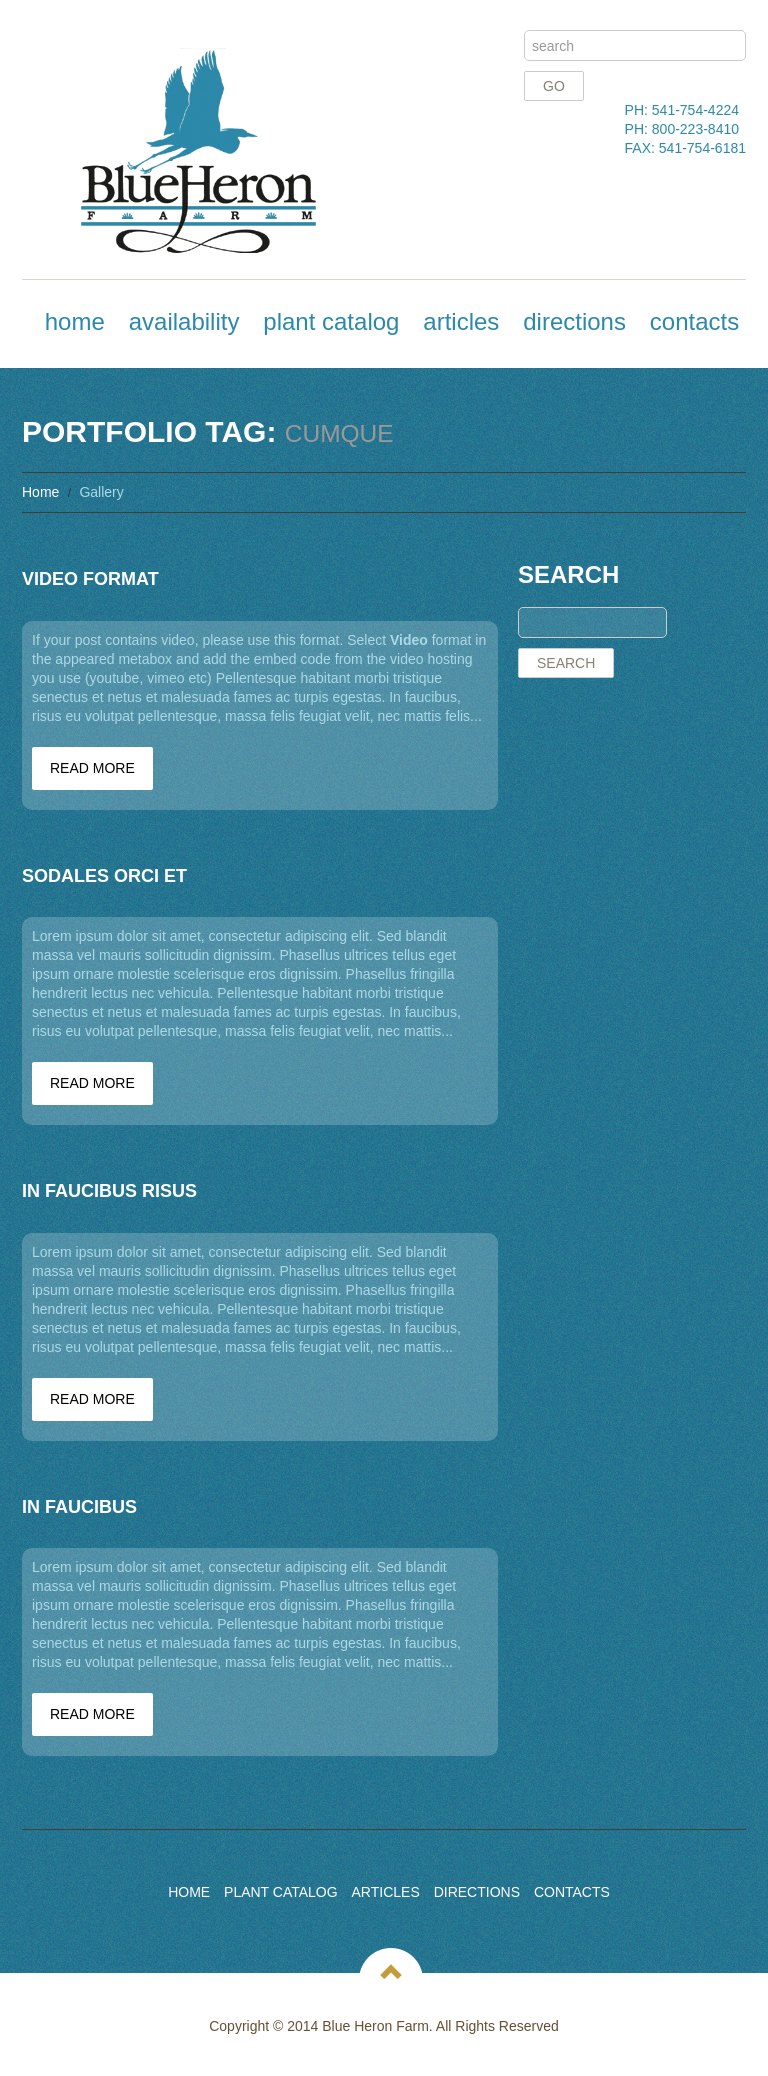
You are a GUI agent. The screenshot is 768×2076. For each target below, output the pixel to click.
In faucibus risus (109, 1191)
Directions (574, 321)
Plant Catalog (331, 321)
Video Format (90, 579)
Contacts (694, 321)
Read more (92, 768)
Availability (184, 321)
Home (75, 321)
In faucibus (79, 1507)
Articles (461, 321)
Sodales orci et (104, 876)
